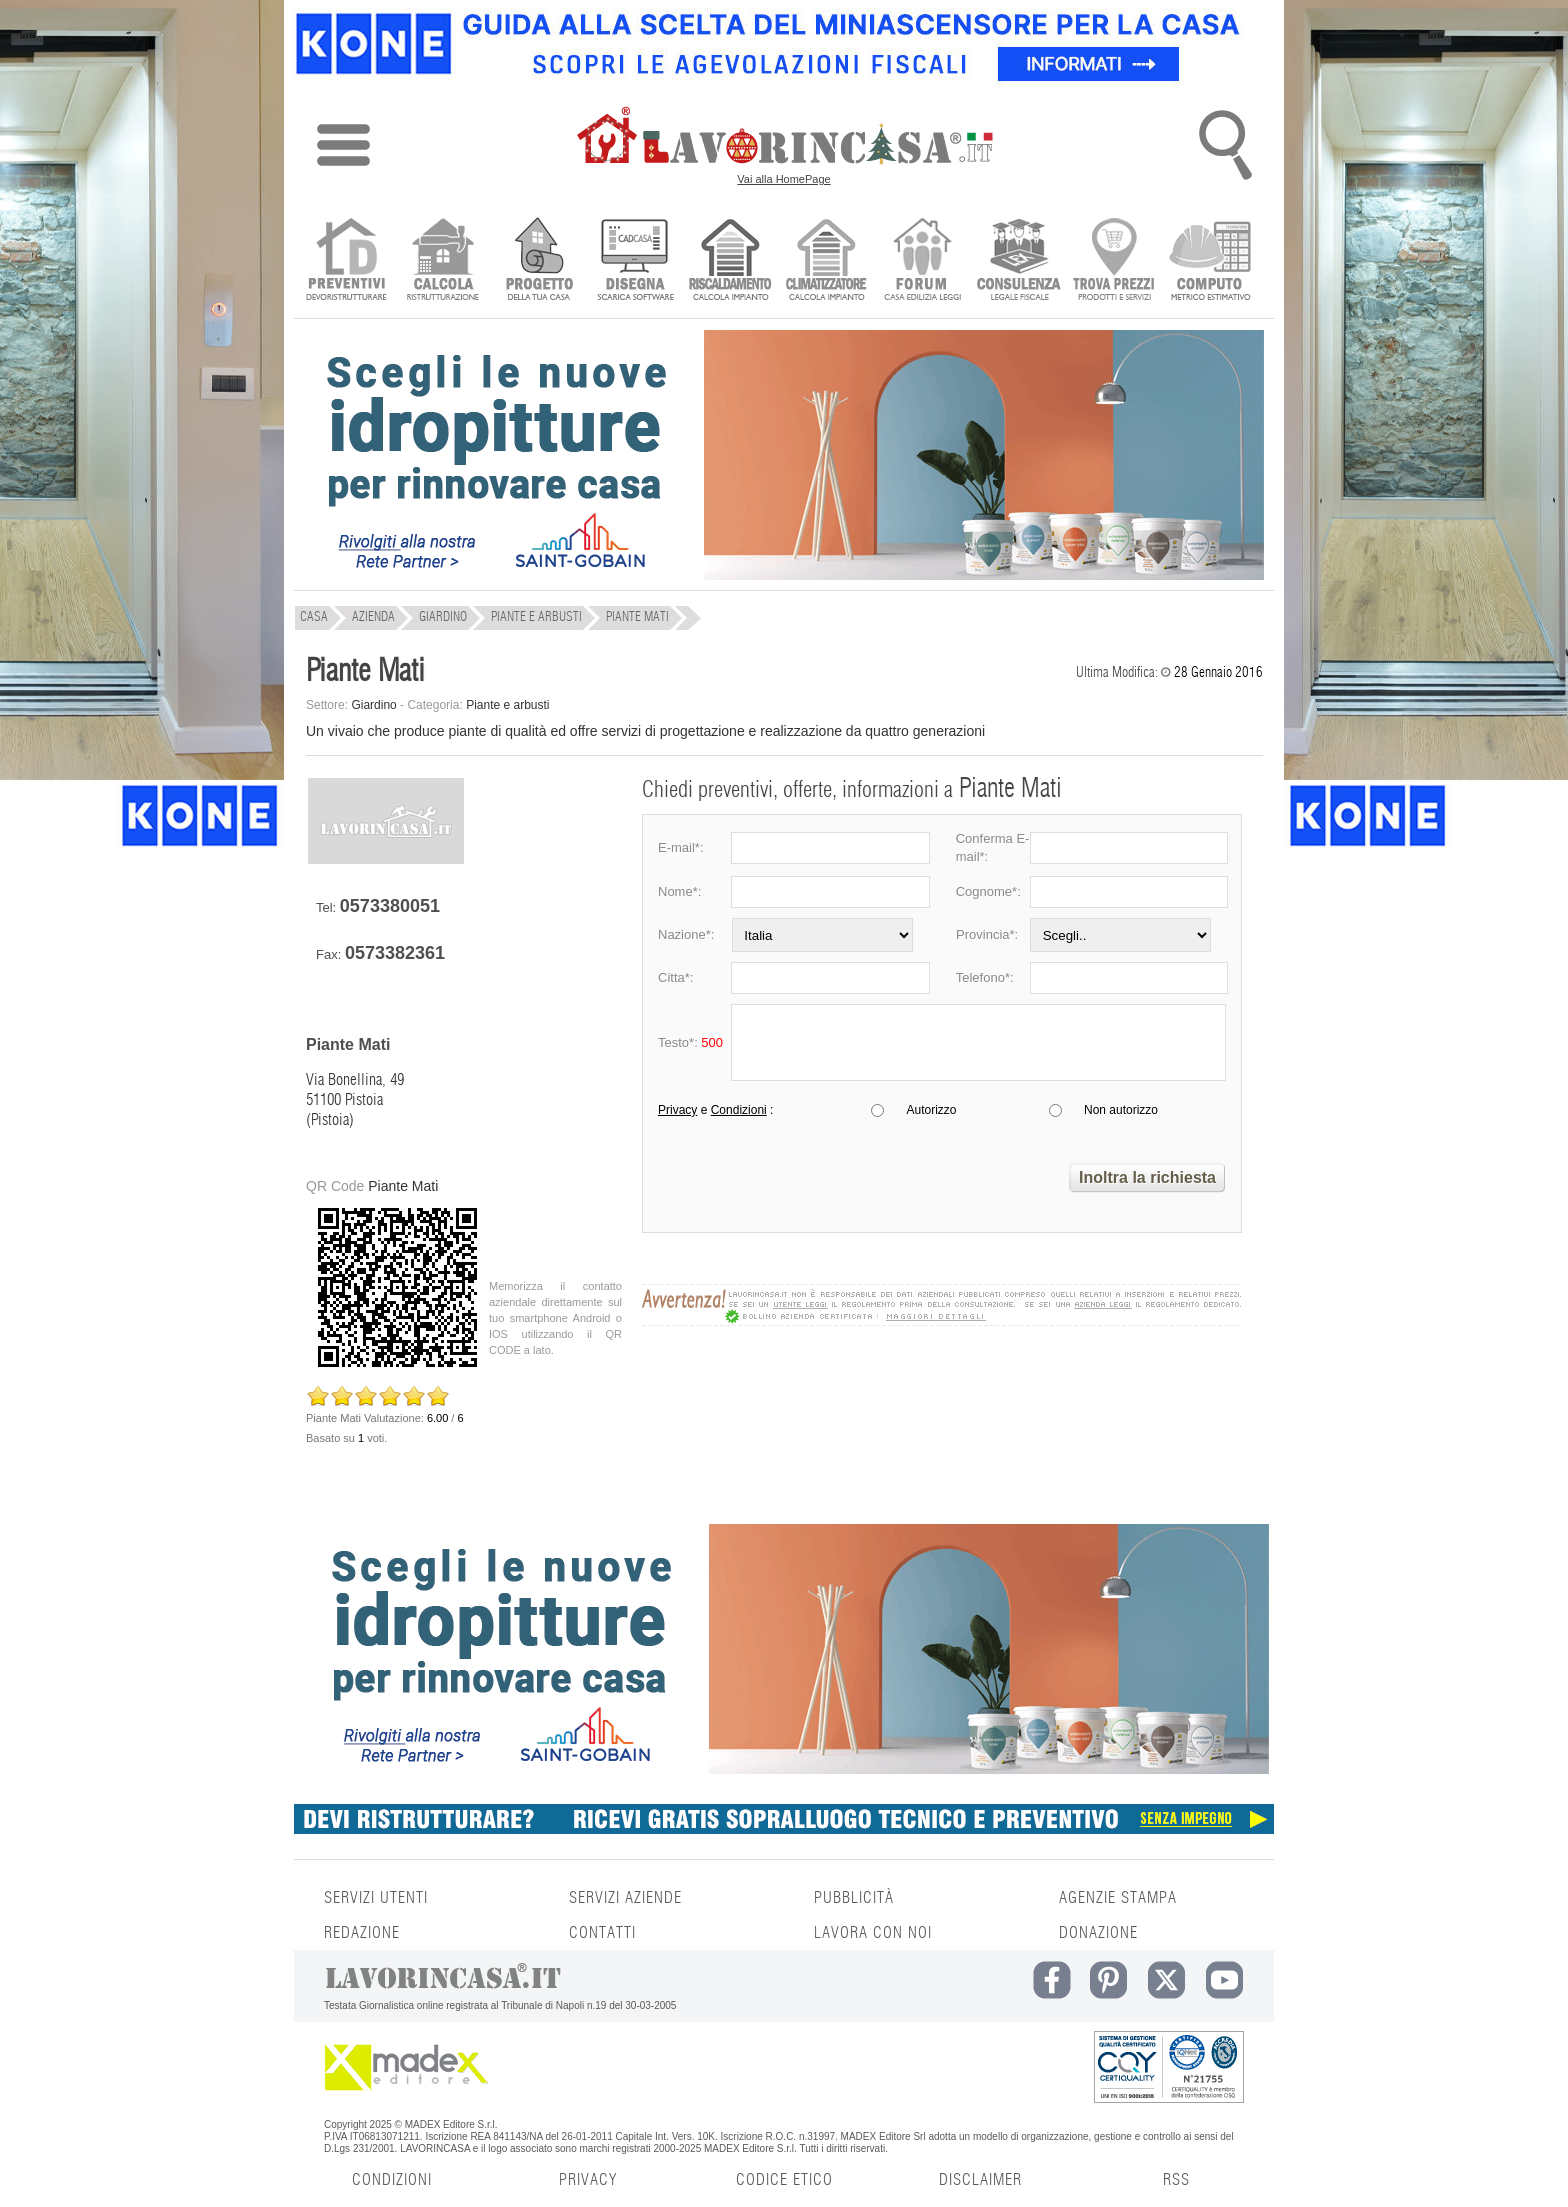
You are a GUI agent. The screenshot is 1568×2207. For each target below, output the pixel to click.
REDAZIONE (362, 1933)
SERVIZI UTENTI (376, 1898)
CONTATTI (602, 1933)
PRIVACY (588, 2180)
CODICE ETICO (784, 2180)
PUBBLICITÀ (854, 1898)
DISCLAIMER (980, 2180)
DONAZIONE (1098, 1933)
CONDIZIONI (392, 2180)
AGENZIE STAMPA (1118, 1898)
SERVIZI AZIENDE (625, 1898)
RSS (1176, 2180)
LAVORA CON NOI (873, 1933)
